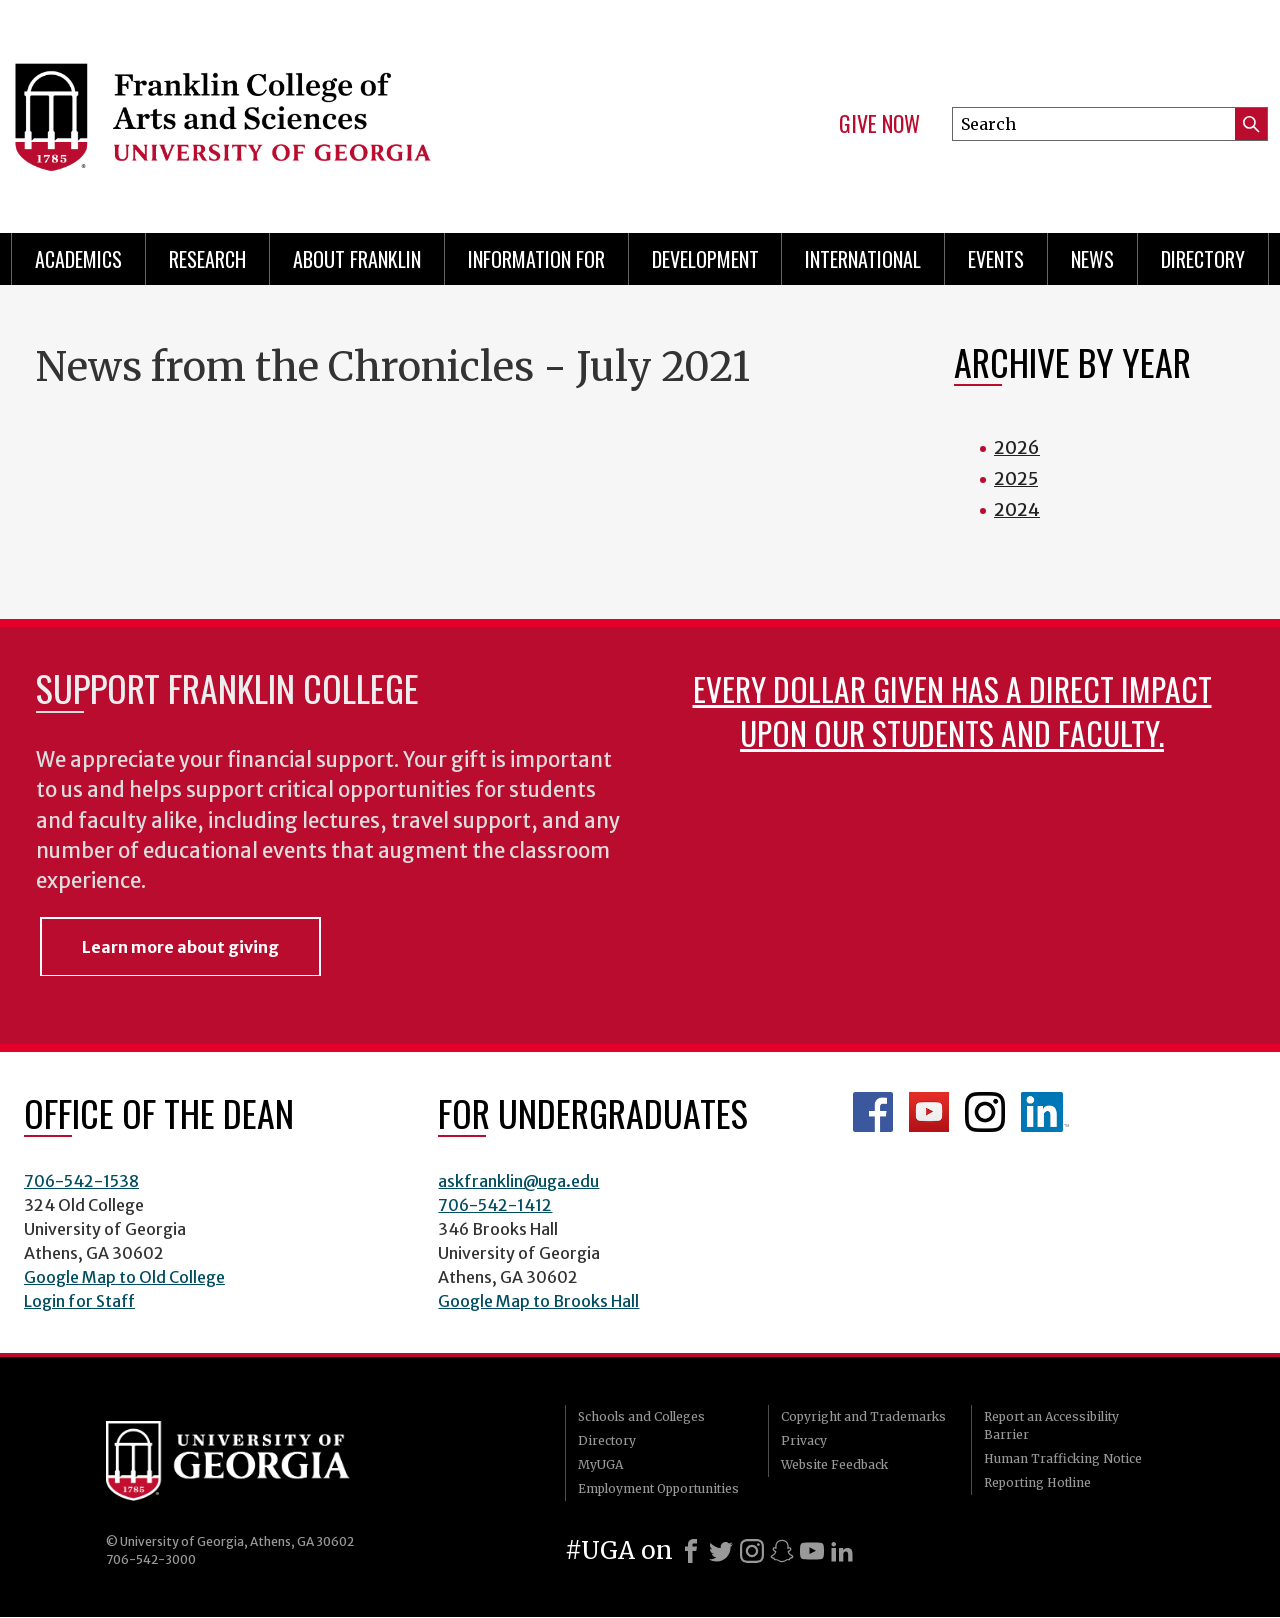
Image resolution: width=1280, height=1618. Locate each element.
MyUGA (600, 1464)
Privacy (804, 1440)
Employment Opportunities (658, 1488)
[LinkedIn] (842, 1551)
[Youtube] (812, 1551)
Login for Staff (79, 1301)
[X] (721, 1551)
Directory (1203, 259)
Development (705, 259)
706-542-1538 (81, 1181)
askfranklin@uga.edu (518, 1181)
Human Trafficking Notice (1063, 1458)
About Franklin (357, 259)
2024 (1017, 509)
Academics (78, 259)
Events (996, 259)
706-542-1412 (495, 1205)
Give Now (879, 124)
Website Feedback (834, 1464)
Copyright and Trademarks (863, 1416)
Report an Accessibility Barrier (1051, 1425)
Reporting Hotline (1037, 1482)
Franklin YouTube (929, 1112)
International (863, 259)
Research (207, 259)
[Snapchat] (782, 1551)
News (1092, 259)
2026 (1017, 447)
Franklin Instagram (985, 1112)
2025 (1016, 478)
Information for (536, 259)
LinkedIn (1045, 1112)
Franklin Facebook (873, 1112)
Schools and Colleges (641, 1416)
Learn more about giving (180, 947)
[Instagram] (752, 1551)
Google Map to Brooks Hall (538, 1301)
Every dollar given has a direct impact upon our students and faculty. (952, 710)
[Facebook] (691, 1551)
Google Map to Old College (124, 1277)
